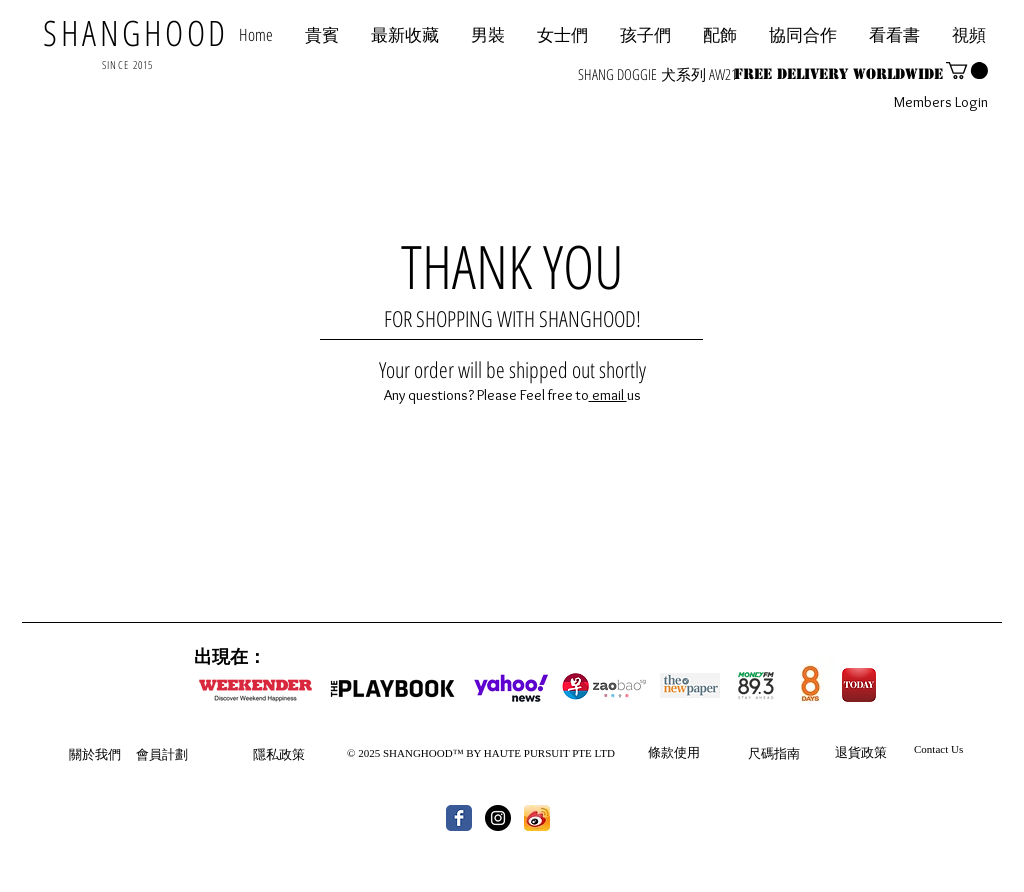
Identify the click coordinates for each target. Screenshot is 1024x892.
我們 (108, 754)
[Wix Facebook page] (459, 818)
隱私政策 (279, 754)
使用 (687, 752)
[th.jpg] (537, 818)
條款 (661, 752)
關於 (82, 754)
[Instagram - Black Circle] (498, 818)
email (608, 395)
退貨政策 (861, 752)
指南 (787, 753)
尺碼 (761, 753)
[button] (803, 34)
